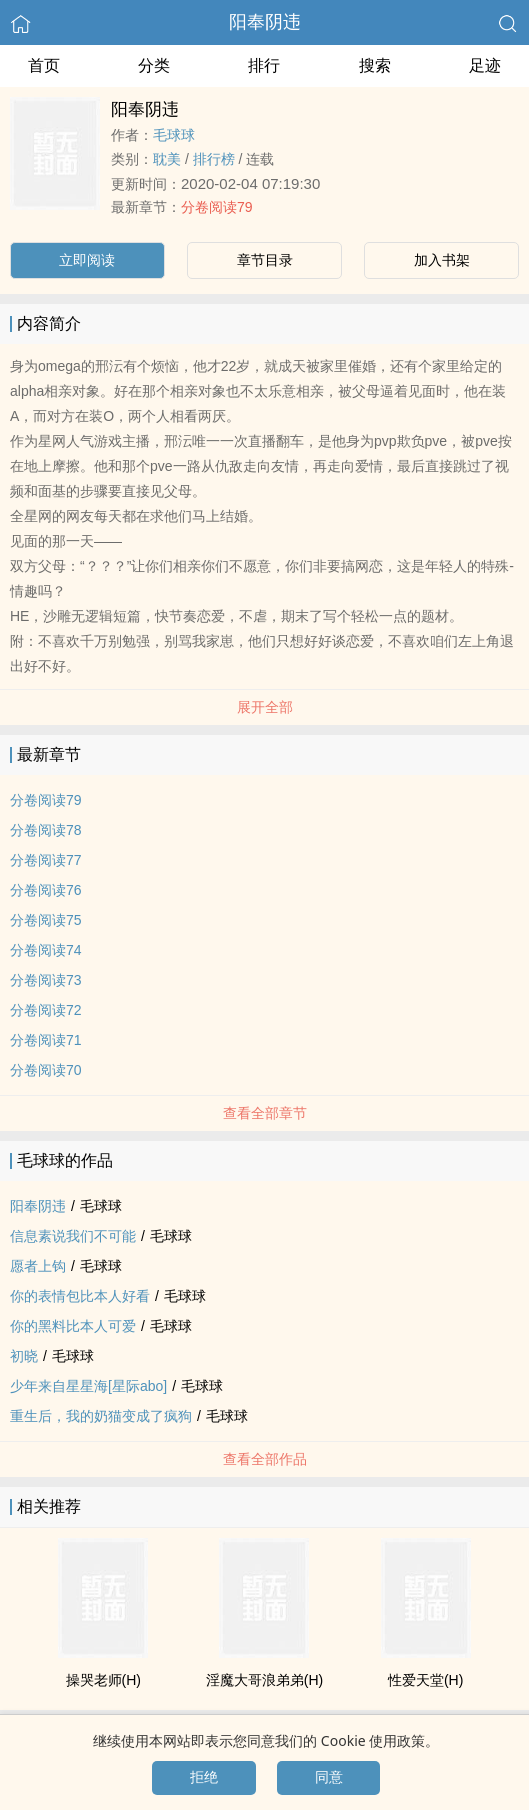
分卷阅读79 (217, 207)
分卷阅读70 (46, 1070)
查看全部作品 (265, 1459)
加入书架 (442, 260)
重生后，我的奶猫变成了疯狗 (101, 1416)
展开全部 (265, 707)
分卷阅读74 (46, 950)
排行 (264, 65)
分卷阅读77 (46, 860)
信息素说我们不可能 (73, 1236)
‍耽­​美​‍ (167, 159)
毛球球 (174, 135)
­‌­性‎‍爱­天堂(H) (425, 1680)
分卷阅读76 (46, 890)
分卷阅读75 (46, 920)
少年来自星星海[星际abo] (88, 1386)
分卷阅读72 (46, 1010)
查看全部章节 (265, 1113)
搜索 (375, 65)
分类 (154, 65)
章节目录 (265, 260)
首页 (44, 65)
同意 (329, 1777)
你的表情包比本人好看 (80, 1296)
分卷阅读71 (46, 1040)
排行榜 (214, 159)
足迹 (485, 65)
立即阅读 (87, 260)
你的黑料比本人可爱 (73, 1326)
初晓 (24, 1356)
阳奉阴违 (265, 22)
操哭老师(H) (103, 1680)
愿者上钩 (38, 1266)
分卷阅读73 (46, 980)
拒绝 (204, 1777)
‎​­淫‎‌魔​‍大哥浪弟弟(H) (264, 1680)
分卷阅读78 (46, 830)
